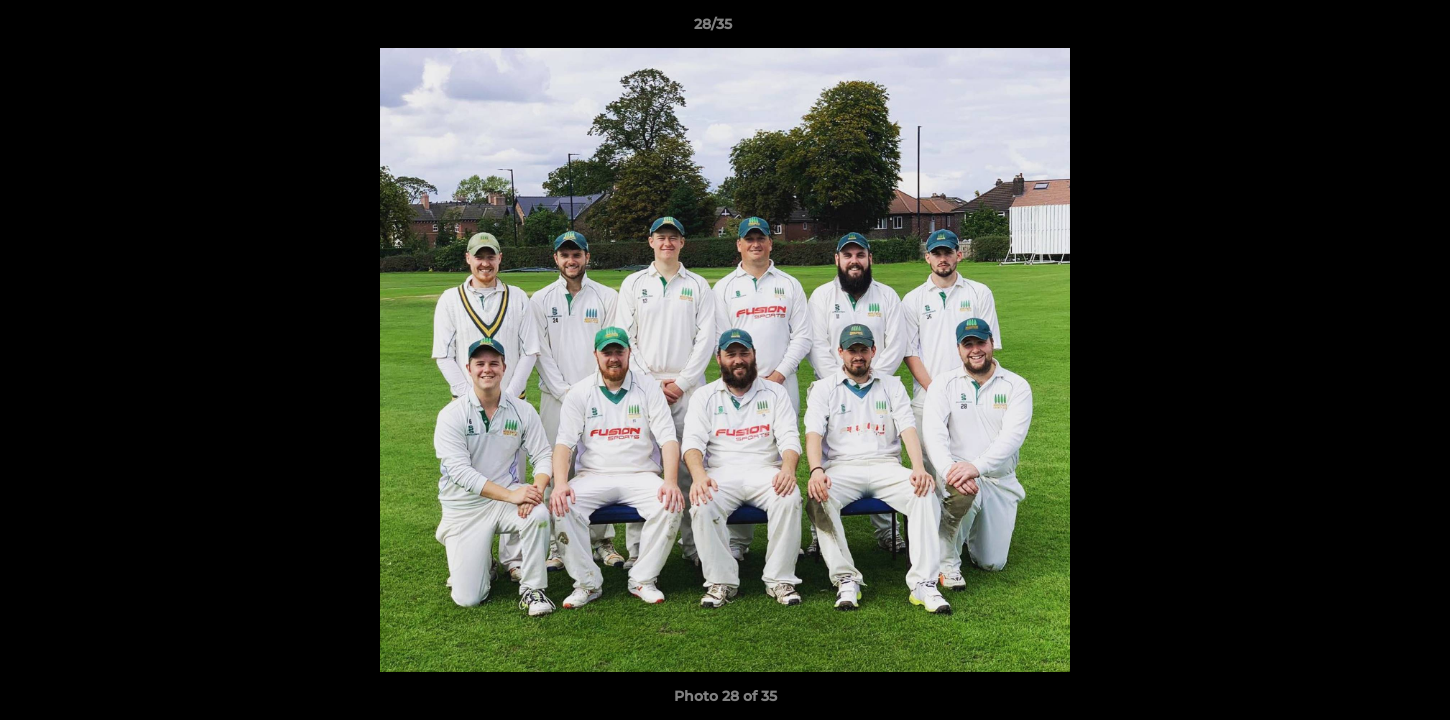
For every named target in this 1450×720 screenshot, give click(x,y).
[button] (1366, 29)
